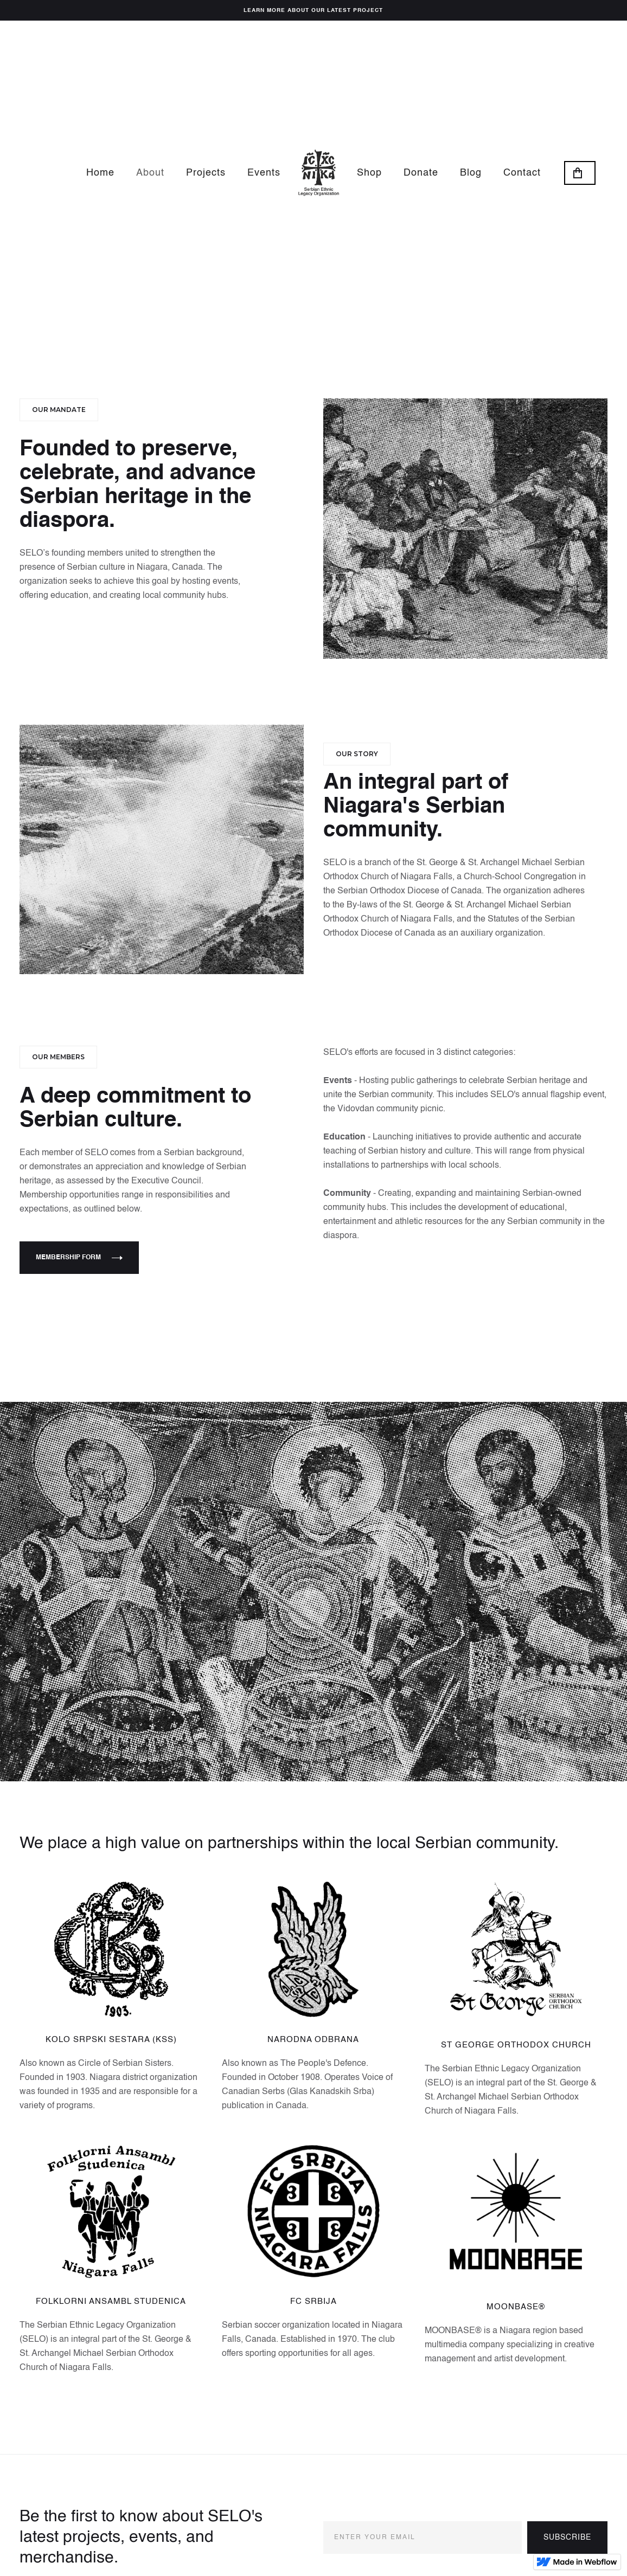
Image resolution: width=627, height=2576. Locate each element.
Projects (206, 173)
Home (100, 173)
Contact (522, 173)
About (150, 173)
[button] (579, 173)
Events (263, 173)
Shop (369, 173)
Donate (421, 173)
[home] (319, 173)
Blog (471, 173)
